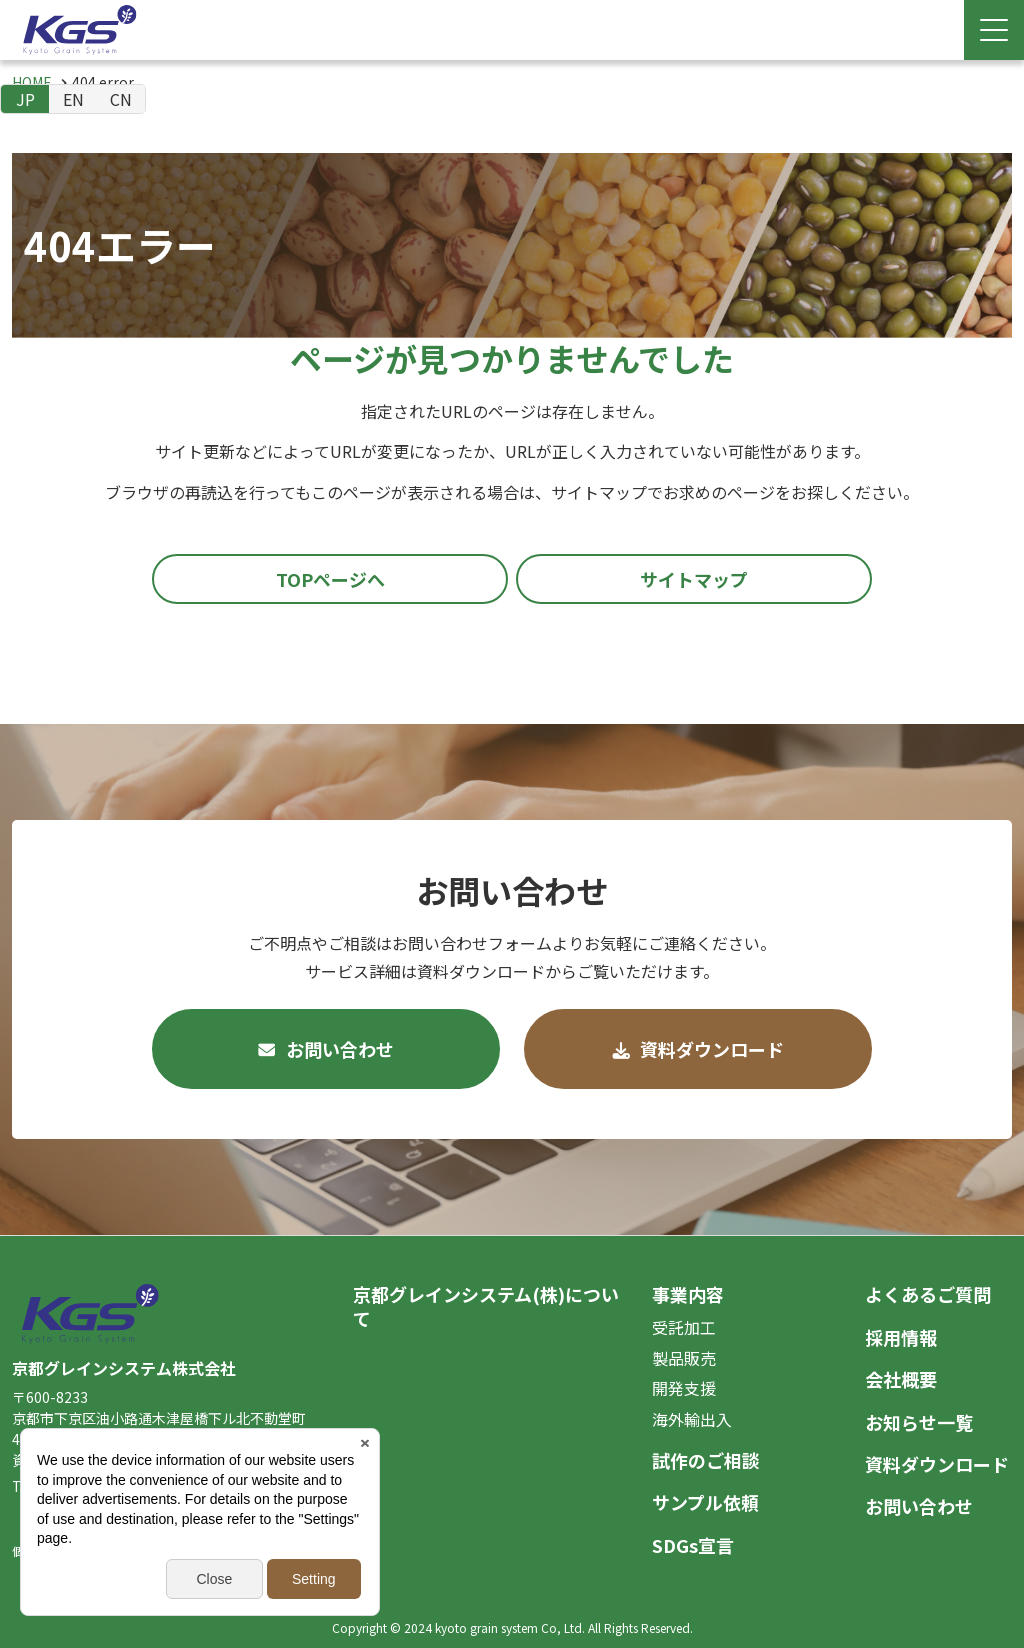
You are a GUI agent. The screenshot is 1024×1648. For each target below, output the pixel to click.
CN (121, 99)
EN (73, 99)
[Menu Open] (994, 30)
